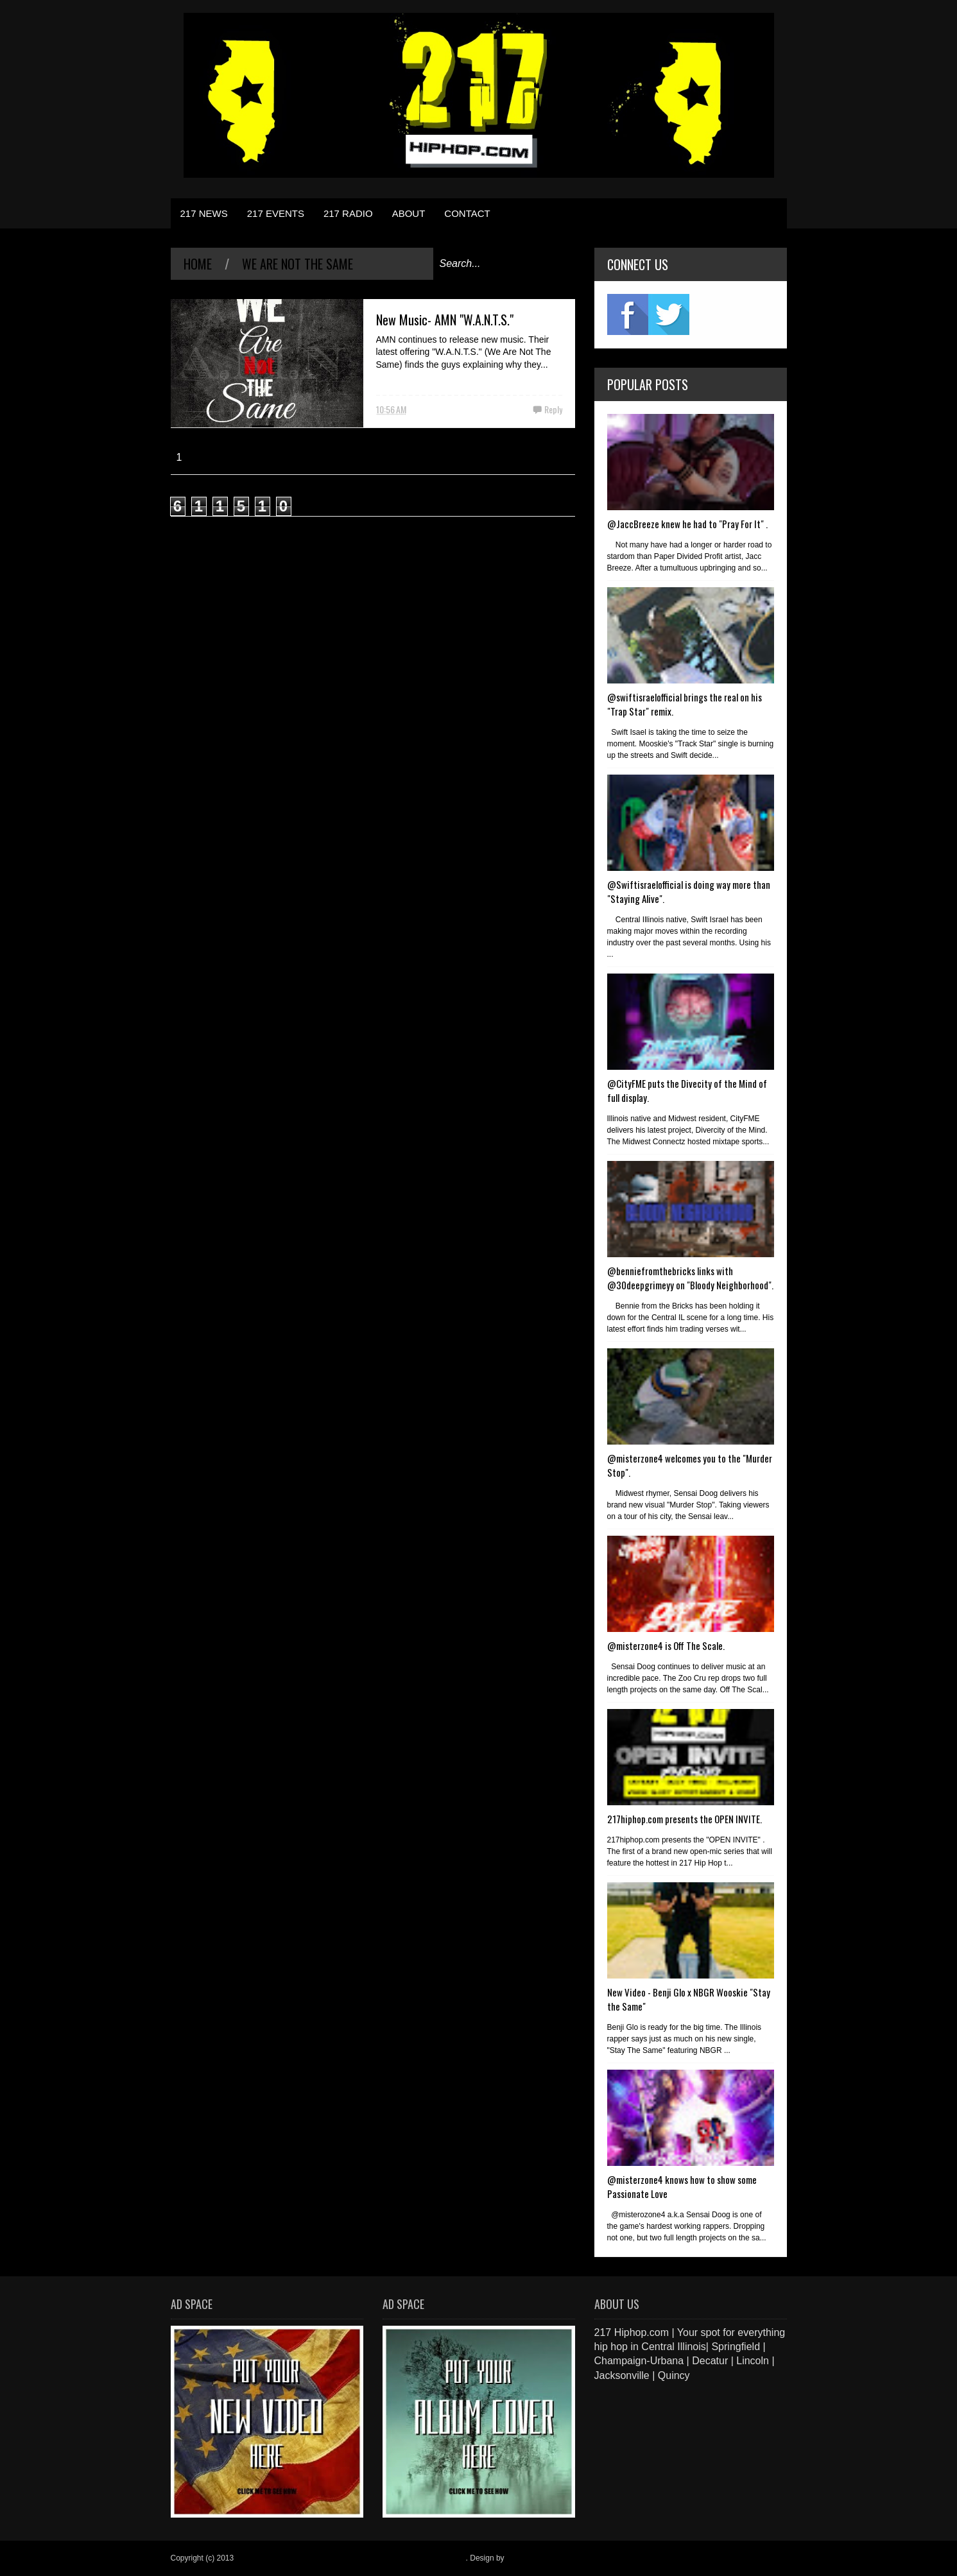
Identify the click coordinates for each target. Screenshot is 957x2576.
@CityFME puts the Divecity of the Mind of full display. (687, 1090)
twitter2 (668, 314)
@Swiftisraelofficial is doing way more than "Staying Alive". (688, 891)
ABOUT (409, 213)
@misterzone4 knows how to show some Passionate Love (682, 2186)
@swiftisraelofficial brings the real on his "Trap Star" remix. (684, 704)
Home (198, 263)
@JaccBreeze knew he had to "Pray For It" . (687, 524)
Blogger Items (530, 2558)
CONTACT (467, 213)
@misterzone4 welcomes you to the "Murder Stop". (689, 1465)
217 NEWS (204, 213)
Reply (553, 409)
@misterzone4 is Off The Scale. (666, 1645)
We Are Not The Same (297, 263)
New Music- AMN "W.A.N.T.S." (444, 319)
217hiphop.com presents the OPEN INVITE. (684, 1819)
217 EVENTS (275, 213)
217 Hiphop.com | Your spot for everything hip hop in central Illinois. (351, 2558)
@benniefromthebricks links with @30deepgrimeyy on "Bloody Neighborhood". (690, 1278)
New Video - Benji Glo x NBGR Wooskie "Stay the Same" (688, 1999)
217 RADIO (348, 213)
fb (627, 314)
